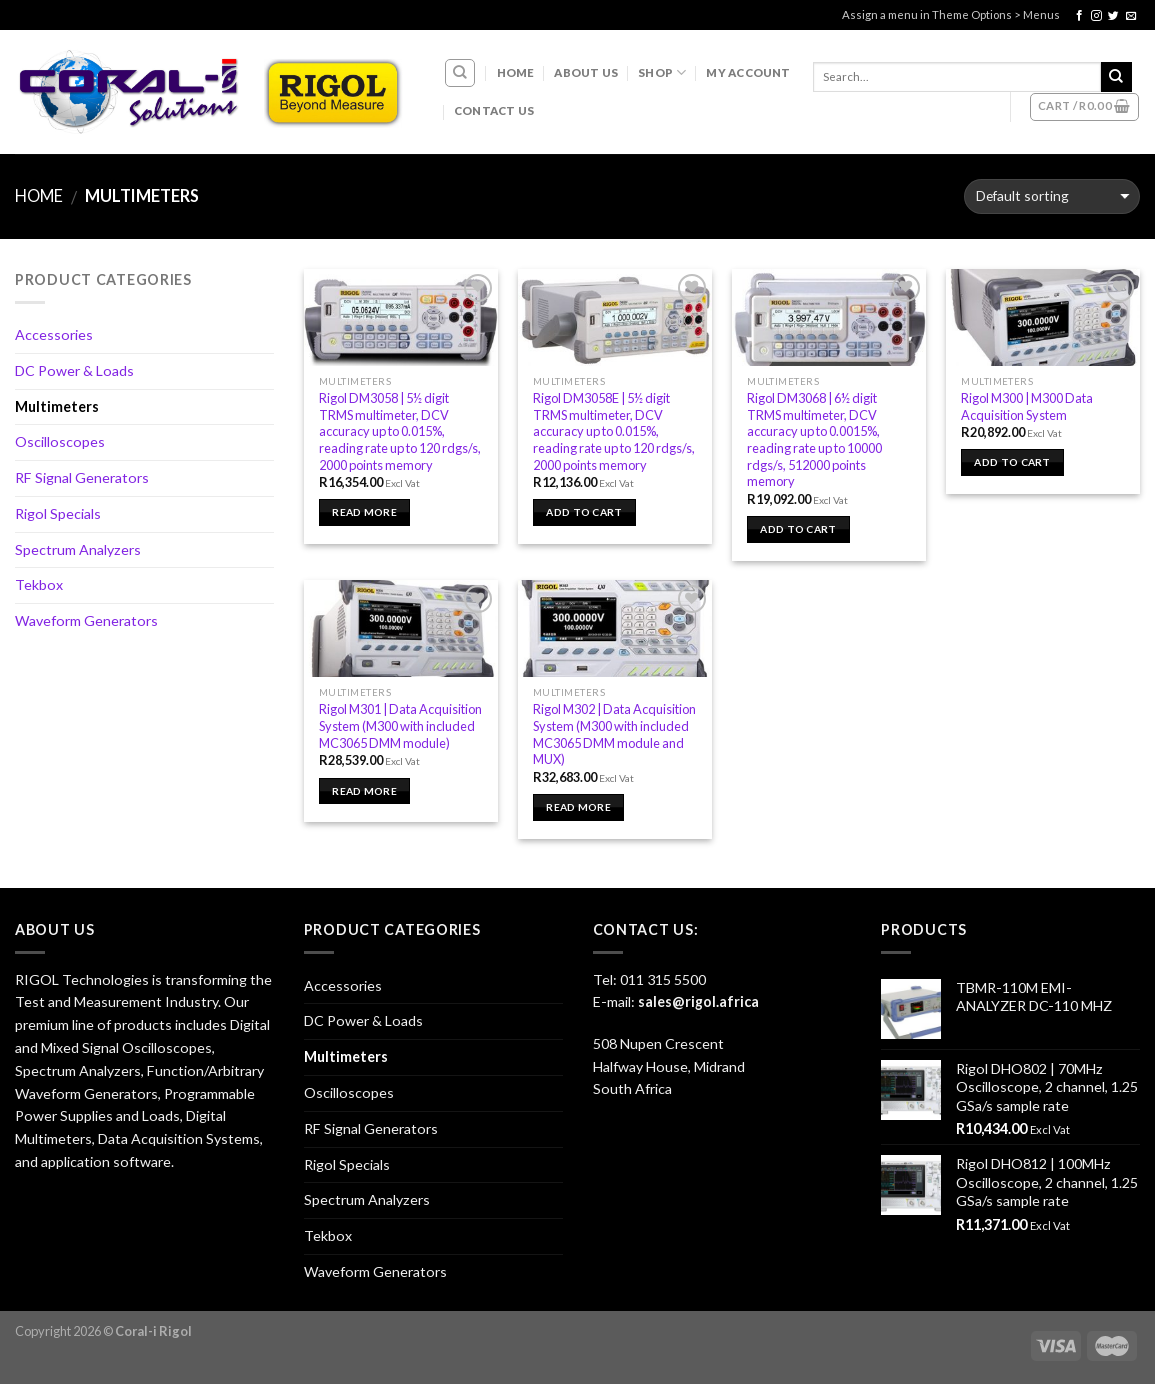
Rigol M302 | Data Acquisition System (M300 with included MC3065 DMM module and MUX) (614, 734)
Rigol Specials (58, 513)
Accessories (54, 334)
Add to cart (584, 512)
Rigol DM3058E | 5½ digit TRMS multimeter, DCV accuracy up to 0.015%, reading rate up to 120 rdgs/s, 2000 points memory (614, 431)
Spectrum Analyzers (78, 549)
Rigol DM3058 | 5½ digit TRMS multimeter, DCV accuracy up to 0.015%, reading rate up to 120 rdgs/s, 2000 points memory (400, 431)
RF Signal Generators (82, 477)
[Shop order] (1052, 196)
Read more (364, 512)
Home (516, 72)
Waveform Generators (86, 620)
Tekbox (39, 584)
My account (748, 72)
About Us (586, 72)
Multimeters (57, 406)
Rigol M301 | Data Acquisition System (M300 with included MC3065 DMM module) (400, 725)
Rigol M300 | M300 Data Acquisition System (1027, 406)
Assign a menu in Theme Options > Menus (951, 14)
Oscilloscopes (60, 441)
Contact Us (494, 110)
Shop (662, 72)
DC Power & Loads (74, 370)
